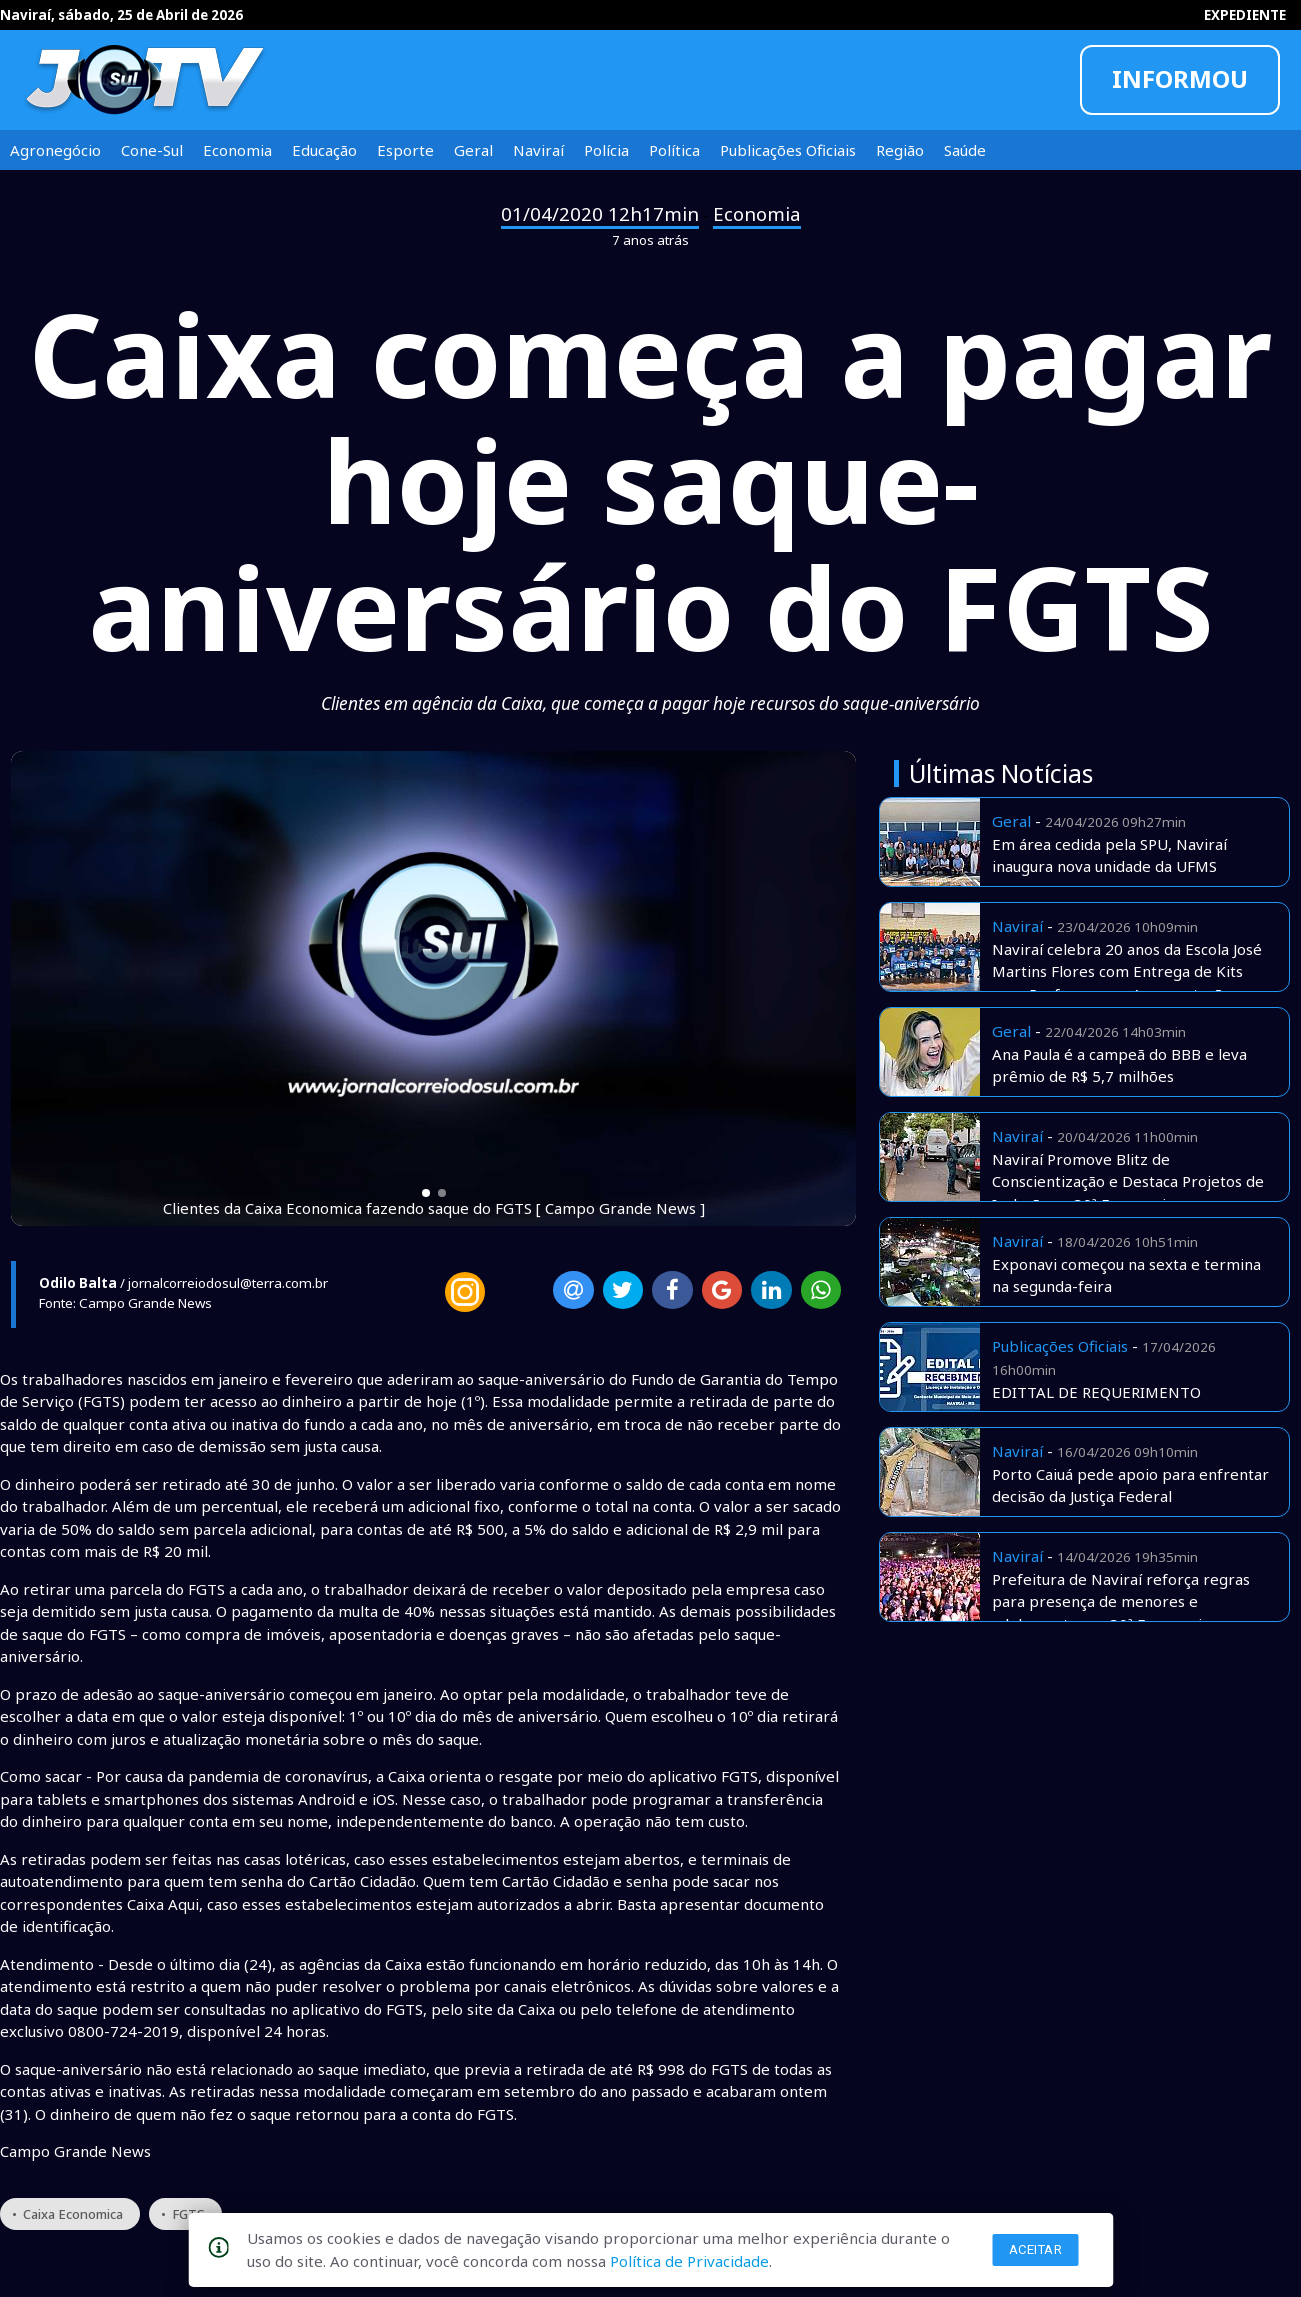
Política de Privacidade (689, 2261)
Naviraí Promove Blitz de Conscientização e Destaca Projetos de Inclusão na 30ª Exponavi (1128, 1181)
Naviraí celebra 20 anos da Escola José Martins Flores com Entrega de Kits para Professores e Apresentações (1127, 971)
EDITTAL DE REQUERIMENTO (1096, 1392)
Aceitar (1036, 2249)
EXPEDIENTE (1245, 15)
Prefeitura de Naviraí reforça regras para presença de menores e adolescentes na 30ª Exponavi (1121, 1601)
